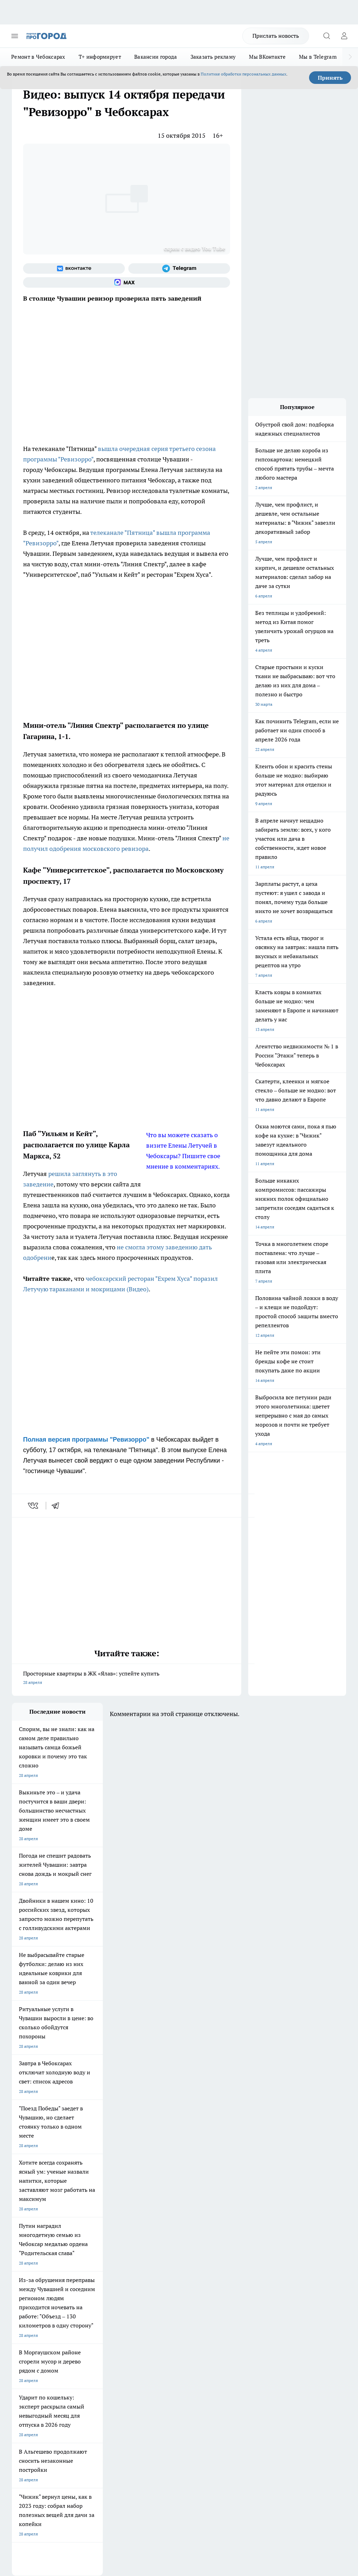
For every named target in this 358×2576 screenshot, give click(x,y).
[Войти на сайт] (344, 36)
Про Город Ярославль (153, 2272)
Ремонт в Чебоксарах (38, 56)
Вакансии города (155, 56)
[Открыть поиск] (327, 36)
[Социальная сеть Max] (126, 282)
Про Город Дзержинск (93, 2290)
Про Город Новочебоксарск (39, 2263)
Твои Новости (85, 2263)
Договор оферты (91, 2334)
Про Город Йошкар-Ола (155, 2263)
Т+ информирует (100, 56)
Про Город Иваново (91, 2272)
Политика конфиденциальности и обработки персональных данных (78, 2468)
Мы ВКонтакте (267, 56)
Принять (330, 77)
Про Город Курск (28, 2281)
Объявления (23, 2334)
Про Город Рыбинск (91, 2281)
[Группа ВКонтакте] (74, 268)
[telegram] (58, 1506)
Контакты (147, 2324)
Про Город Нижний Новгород (41, 2290)
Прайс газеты (25, 2349)
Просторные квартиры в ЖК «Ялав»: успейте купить (126, 1678)
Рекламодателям (91, 2349)
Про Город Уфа (146, 2281)
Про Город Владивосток (155, 2290)
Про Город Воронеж (31, 2272)
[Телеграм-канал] (179, 268)
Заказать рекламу (213, 56)
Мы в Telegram (318, 56)
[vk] (34, 1506)
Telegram (20, 2324)
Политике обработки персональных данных (243, 74)
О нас (80, 2324)
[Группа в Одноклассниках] (216, 2275)
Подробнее (332, 2458)
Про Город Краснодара (34, 2299)
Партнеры (147, 2349)
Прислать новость (275, 35)
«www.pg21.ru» (60, 2363)
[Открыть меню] (14, 36)
